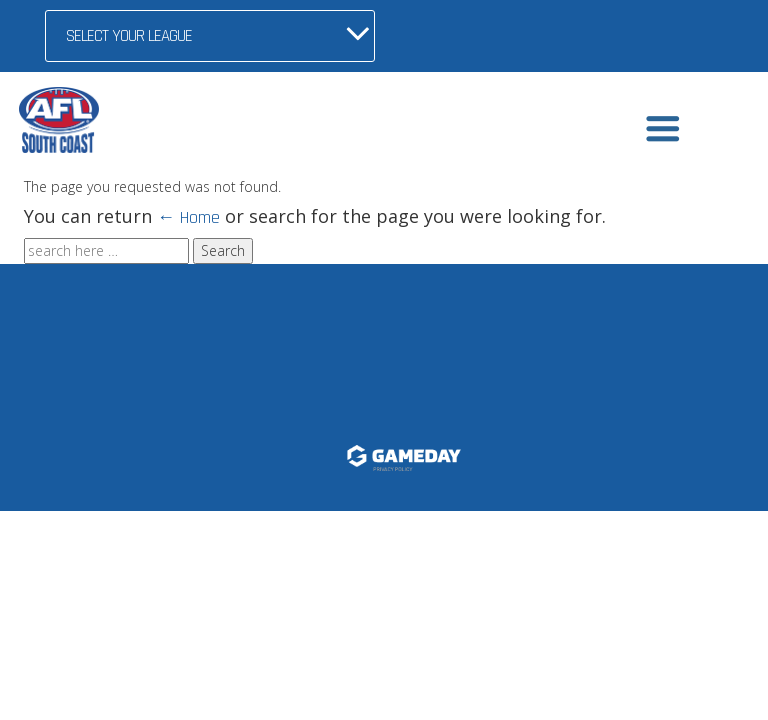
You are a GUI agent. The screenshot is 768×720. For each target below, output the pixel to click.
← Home (188, 217)
